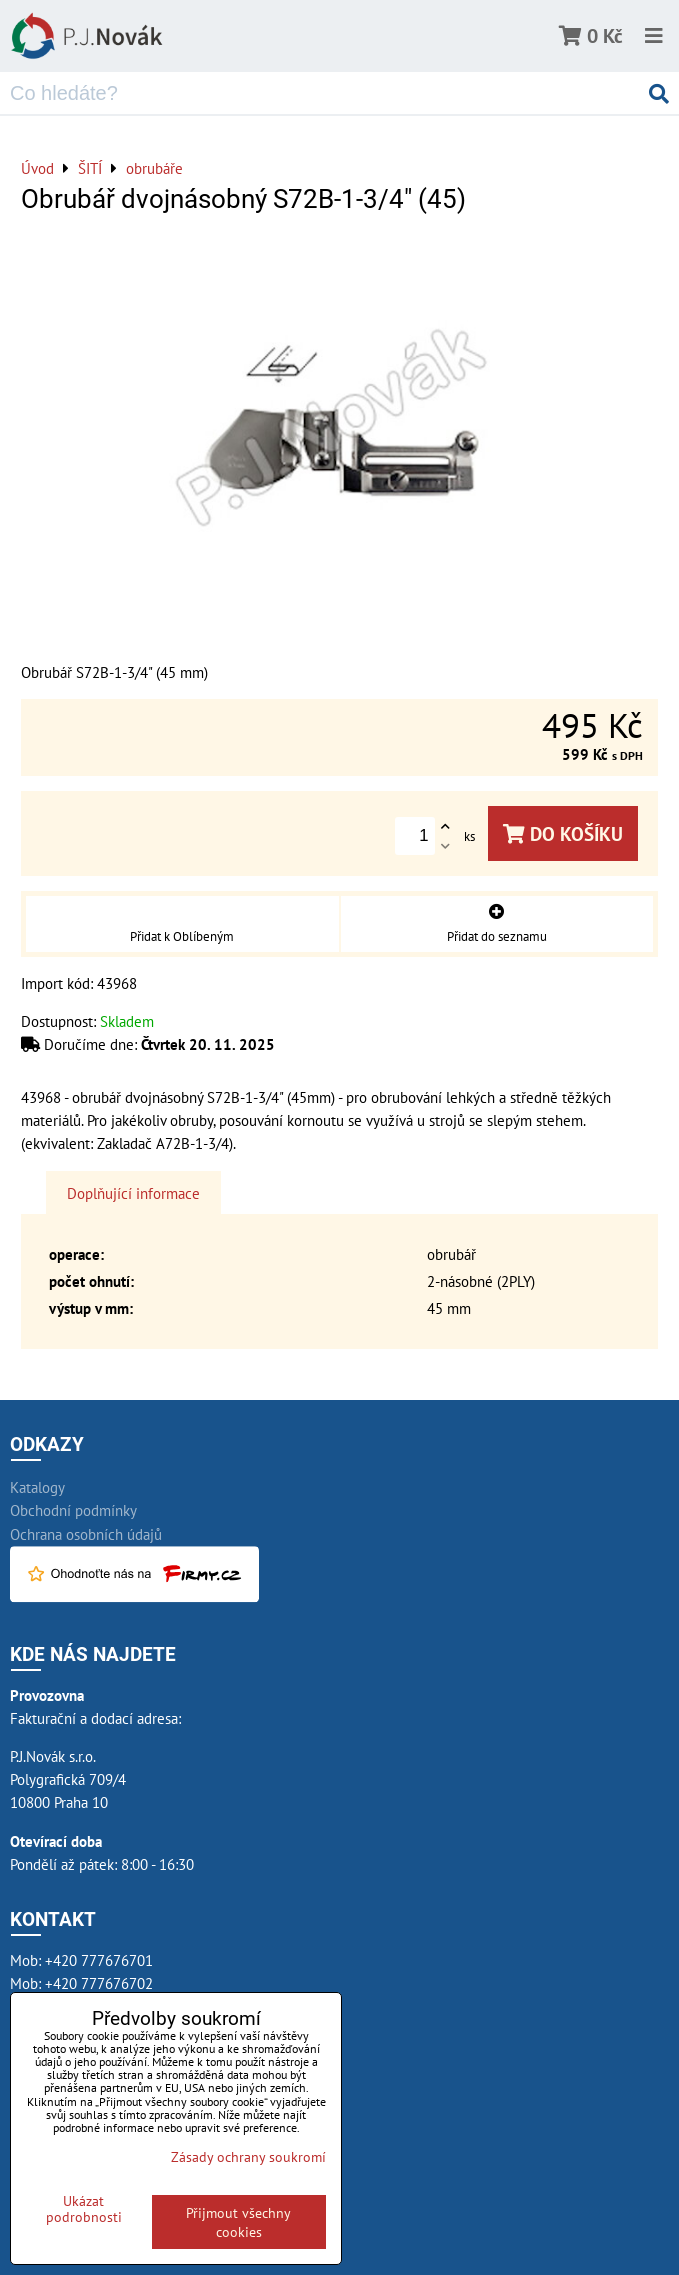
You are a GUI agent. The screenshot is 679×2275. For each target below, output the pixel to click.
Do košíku (563, 833)
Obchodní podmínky (73, 1510)
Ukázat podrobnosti (84, 2209)
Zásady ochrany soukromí (248, 2156)
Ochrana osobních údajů (86, 1534)
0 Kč (605, 36)
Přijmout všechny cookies (238, 2222)
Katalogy (37, 1487)
